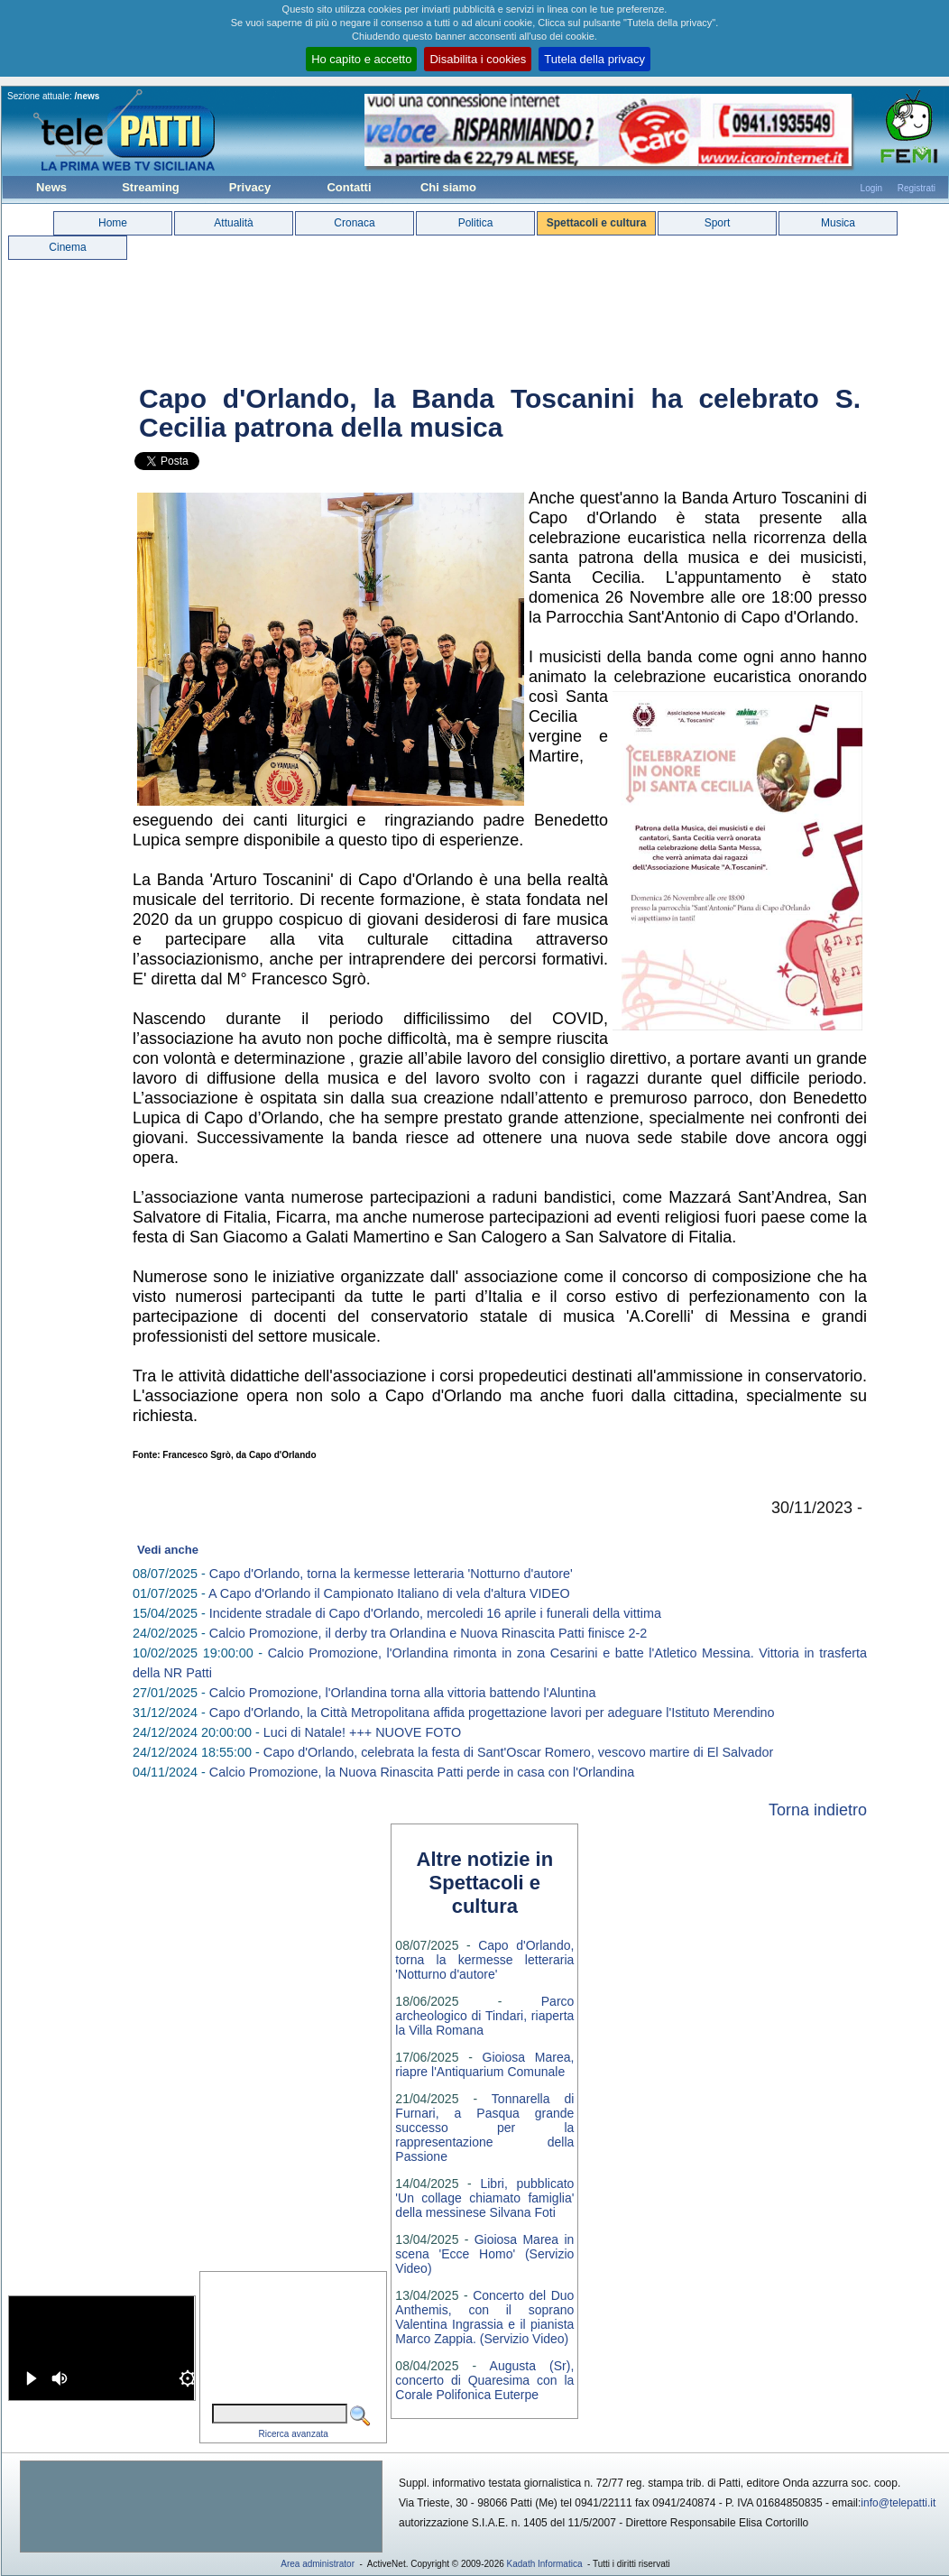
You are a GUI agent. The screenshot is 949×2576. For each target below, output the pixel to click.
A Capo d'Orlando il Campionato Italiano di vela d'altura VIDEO (389, 1593)
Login (871, 188)
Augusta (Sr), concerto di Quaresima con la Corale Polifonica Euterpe (484, 2380)
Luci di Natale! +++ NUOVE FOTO (362, 1732)
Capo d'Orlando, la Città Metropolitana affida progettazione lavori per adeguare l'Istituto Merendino (492, 1712)
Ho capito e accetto (361, 59)
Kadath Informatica (545, 2564)
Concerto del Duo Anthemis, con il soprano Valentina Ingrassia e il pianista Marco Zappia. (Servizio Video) (484, 2317)
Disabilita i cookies (477, 59)
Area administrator (318, 2564)
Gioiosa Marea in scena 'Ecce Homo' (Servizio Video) (484, 2254)
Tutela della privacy (594, 59)
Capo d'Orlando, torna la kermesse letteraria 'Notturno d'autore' (391, 1573)
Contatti (349, 187)
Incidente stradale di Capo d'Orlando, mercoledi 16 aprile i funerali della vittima (435, 1613)
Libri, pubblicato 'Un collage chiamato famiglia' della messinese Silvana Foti (484, 2198)
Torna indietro (818, 1810)
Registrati (916, 188)
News (51, 187)
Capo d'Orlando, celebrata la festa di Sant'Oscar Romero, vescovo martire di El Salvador (518, 1752)
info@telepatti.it (898, 2503)
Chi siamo (448, 187)
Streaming (151, 187)
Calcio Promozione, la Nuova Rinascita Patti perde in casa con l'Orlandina (421, 1772)
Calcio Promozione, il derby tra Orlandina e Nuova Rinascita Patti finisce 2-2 (428, 1633)
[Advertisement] (201, 2506)
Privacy (250, 187)
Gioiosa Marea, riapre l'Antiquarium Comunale (484, 2064)
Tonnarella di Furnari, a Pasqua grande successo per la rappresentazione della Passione (484, 2127)
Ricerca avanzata (293, 2434)
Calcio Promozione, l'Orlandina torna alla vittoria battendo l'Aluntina (402, 1692)
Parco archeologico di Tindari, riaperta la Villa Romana (484, 2015)
